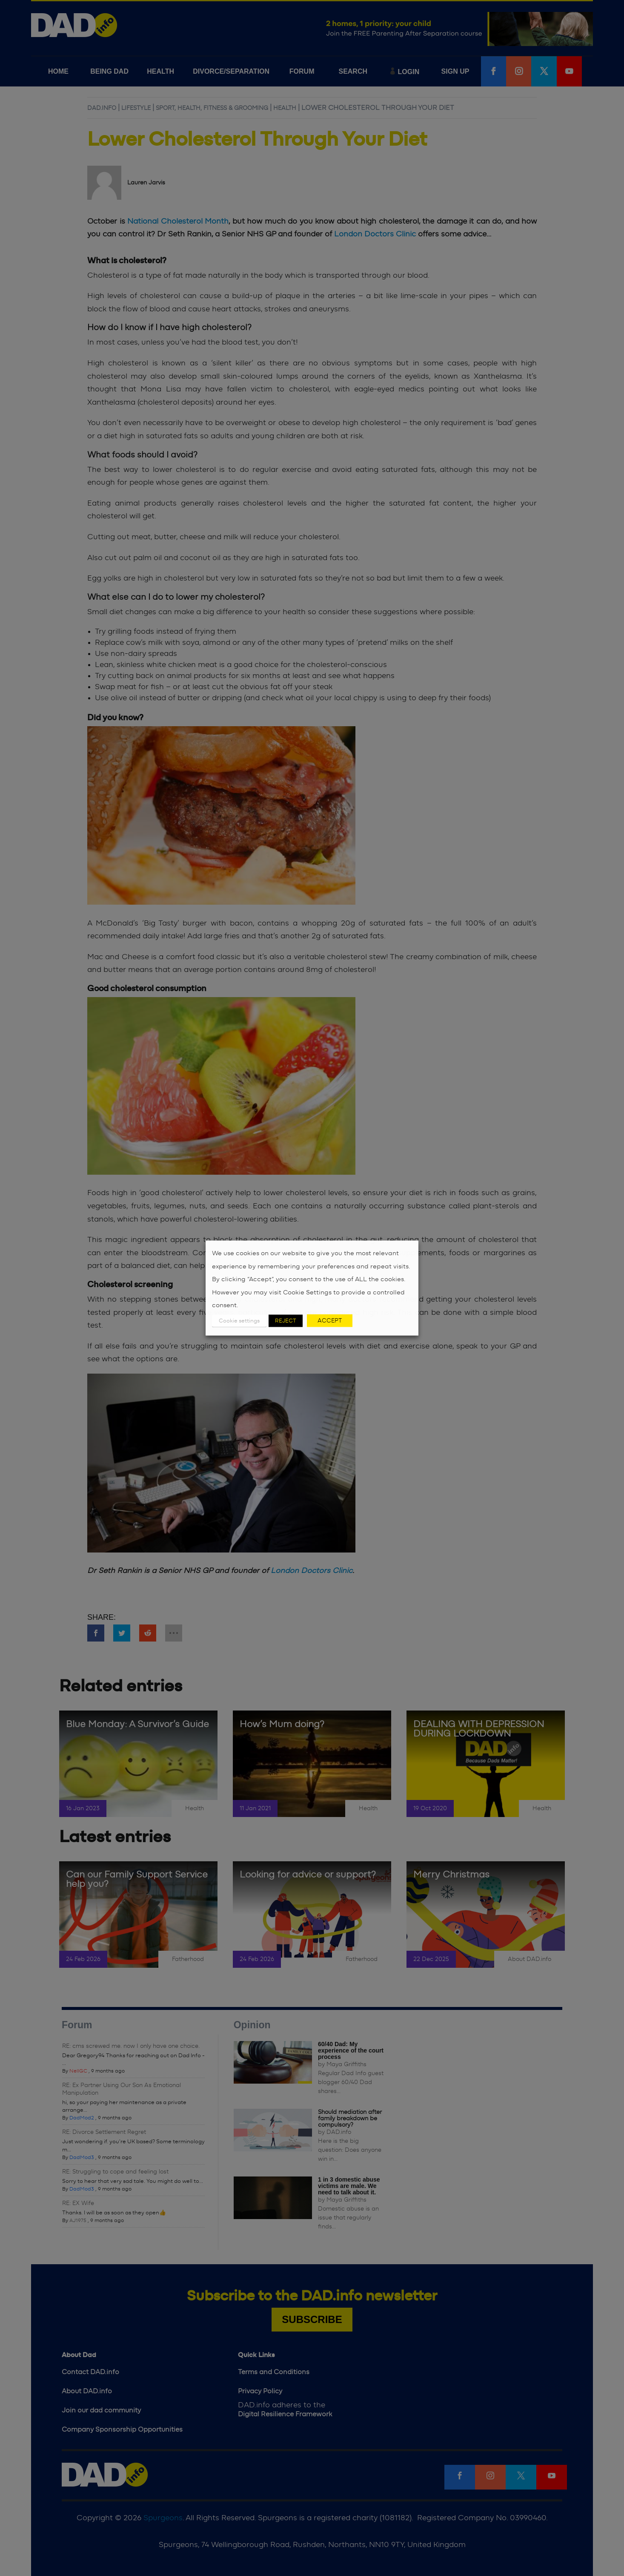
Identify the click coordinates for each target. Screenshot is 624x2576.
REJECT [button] (285, 1320)
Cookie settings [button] (239, 1320)
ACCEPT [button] (330, 1320)
